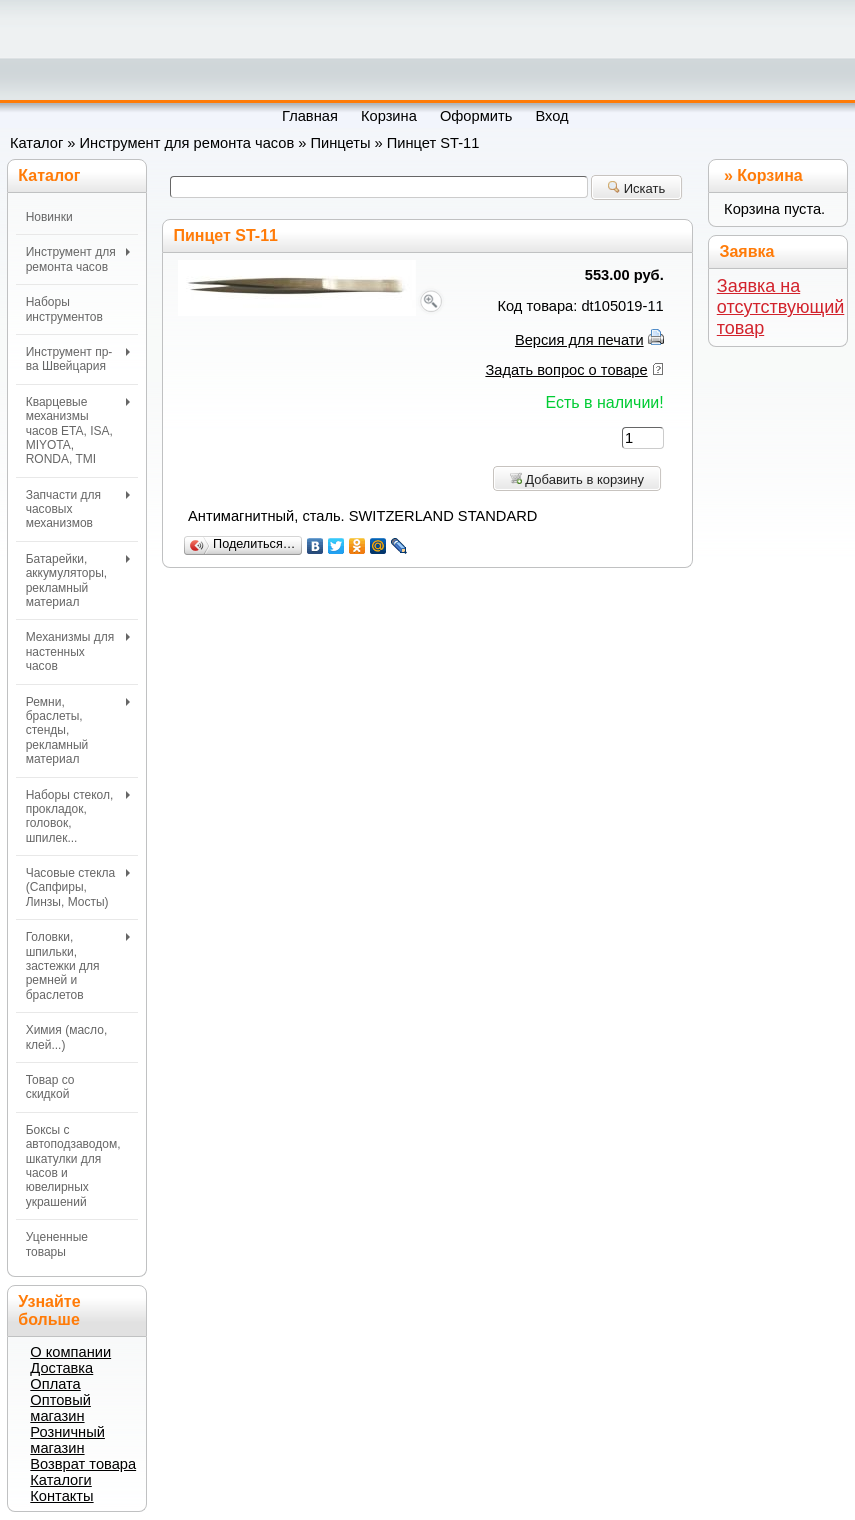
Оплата (55, 1384)
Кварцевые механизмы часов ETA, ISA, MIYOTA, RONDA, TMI (78, 431)
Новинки (49, 217)
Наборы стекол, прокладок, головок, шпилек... (78, 816)
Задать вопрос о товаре (566, 370)
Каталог (36, 143)
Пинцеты (341, 143)
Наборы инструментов (64, 309)
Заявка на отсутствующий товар (781, 307)
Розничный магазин (67, 1440)
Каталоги (60, 1480)
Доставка (61, 1368)
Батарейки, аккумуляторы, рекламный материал (78, 580)
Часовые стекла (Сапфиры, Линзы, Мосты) (78, 887)
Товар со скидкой (50, 1087)
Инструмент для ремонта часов (187, 143)
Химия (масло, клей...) (67, 1037)
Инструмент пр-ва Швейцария (78, 359)
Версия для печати (579, 340)
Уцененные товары (57, 1244)
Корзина (769, 175)
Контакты (61, 1496)
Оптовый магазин (60, 1408)
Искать (636, 188)
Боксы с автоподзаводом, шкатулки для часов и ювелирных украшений (73, 1166)
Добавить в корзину (577, 479)
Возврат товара (83, 1464)
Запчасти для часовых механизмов (78, 509)
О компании (70, 1352)
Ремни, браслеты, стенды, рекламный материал (78, 731)
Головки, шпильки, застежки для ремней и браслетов (78, 966)
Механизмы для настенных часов (78, 651)
